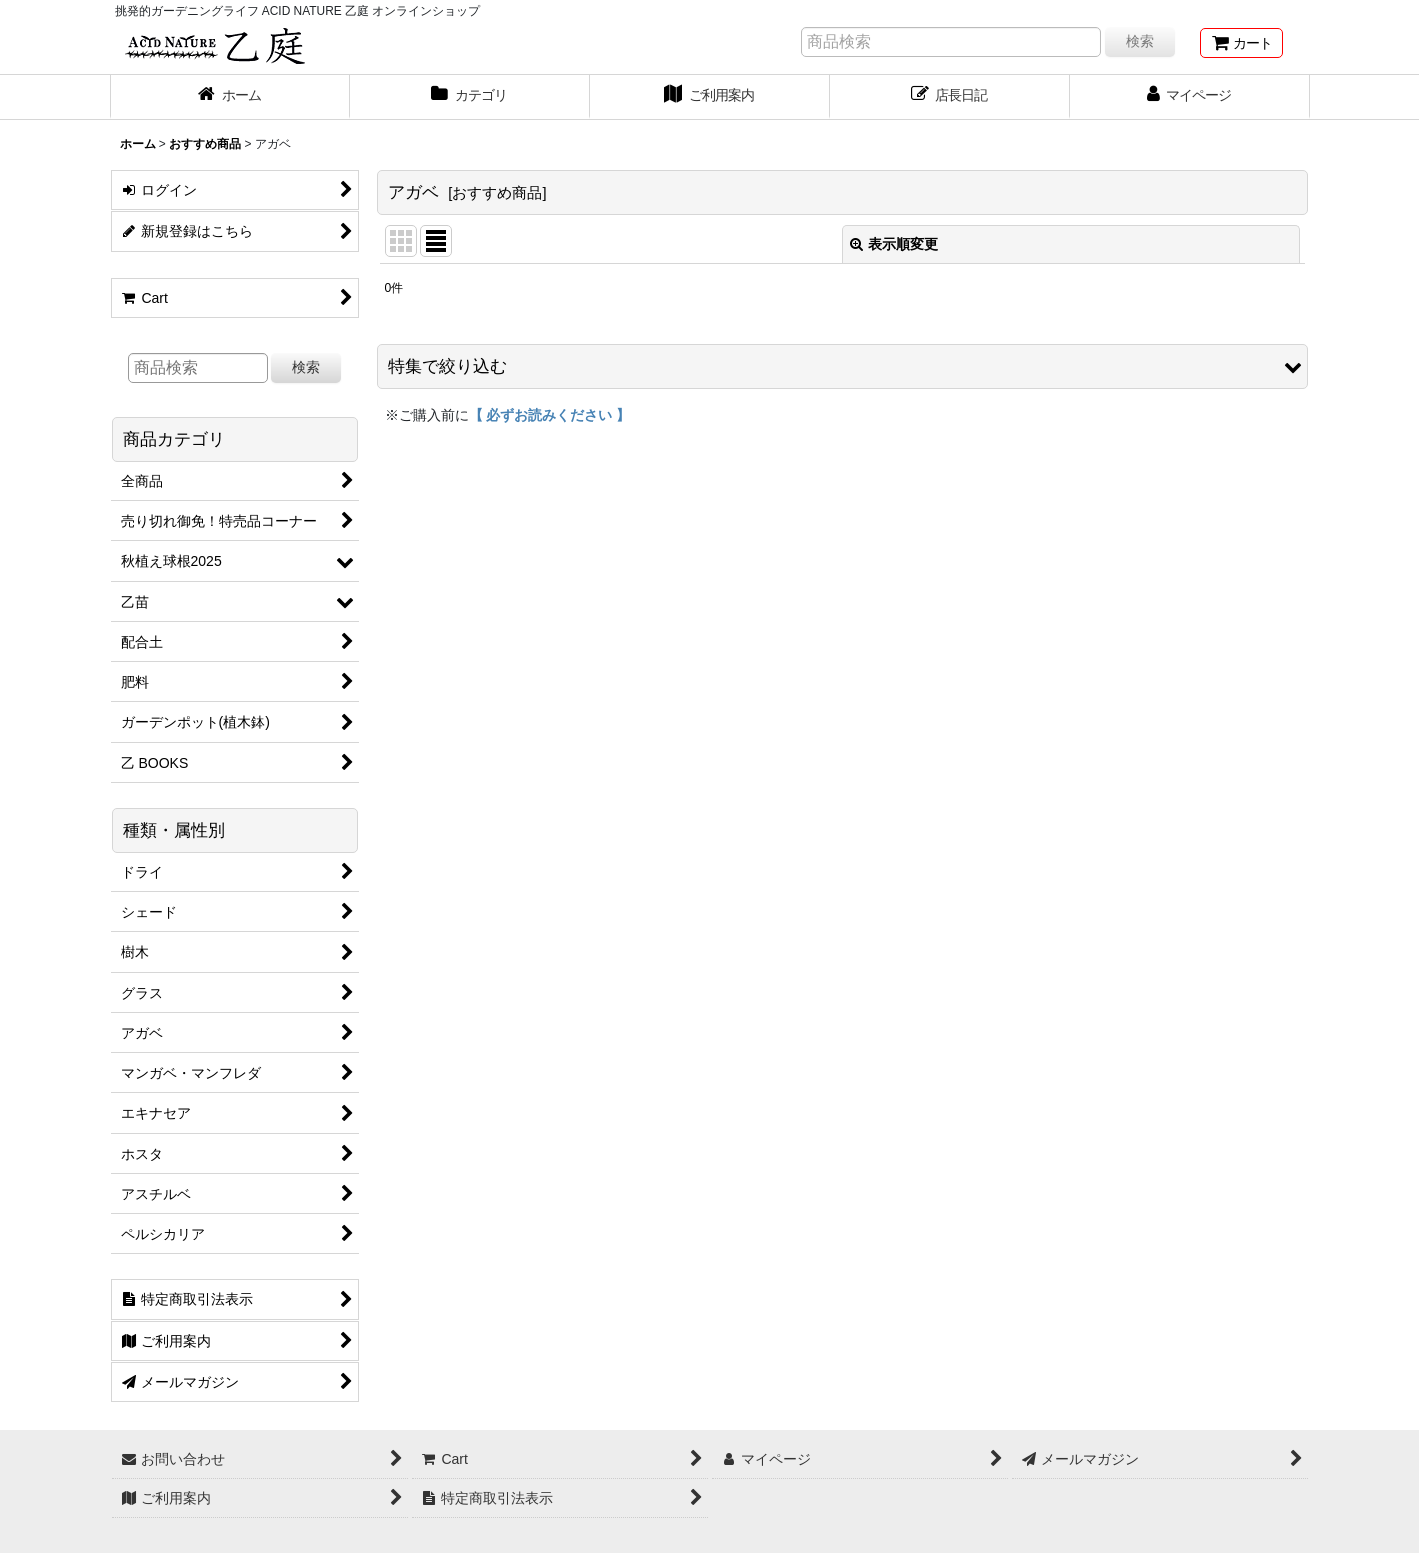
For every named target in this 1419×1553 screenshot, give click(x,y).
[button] (842, 366)
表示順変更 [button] (894, 244)
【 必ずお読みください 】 (550, 415)
